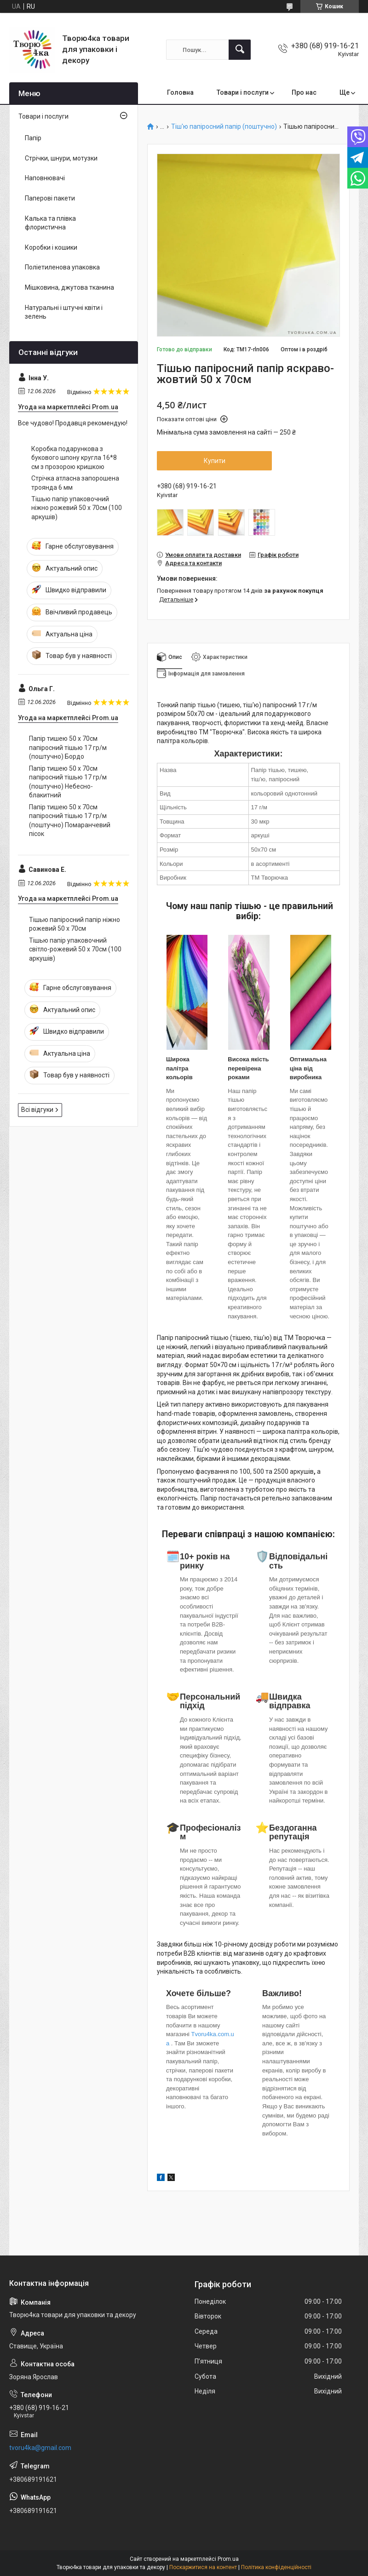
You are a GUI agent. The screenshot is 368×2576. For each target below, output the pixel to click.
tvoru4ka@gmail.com (40, 2447)
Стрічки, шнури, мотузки (61, 158)
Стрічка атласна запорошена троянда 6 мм (75, 483)
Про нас (304, 92)
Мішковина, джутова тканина (69, 287)
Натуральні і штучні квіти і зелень (64, 312)
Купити (214, 460)
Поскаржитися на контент (203, 2567)
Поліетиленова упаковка (62, 267)
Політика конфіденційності (276, 2567)
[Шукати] (240, 50)
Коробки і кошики (51, 247)
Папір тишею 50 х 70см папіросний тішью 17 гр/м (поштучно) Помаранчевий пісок (69, 820)
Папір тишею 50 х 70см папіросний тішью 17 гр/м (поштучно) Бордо (68, 747)
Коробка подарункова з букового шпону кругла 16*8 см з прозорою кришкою (74, 457)
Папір (33, 138)
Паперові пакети (50, 198)
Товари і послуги (243, 92)
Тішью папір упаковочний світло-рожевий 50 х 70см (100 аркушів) (75, 949)
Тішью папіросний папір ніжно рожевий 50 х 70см (74, 924)
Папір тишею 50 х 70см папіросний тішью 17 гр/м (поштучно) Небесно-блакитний (68, 782)
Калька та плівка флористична (50, 223)
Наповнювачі (45, 178)
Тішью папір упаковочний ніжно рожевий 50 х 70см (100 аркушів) (76, 508)
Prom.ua (228, 2559)
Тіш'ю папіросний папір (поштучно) (224, 126)
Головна (180, 92)
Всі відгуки (37, 1109)
